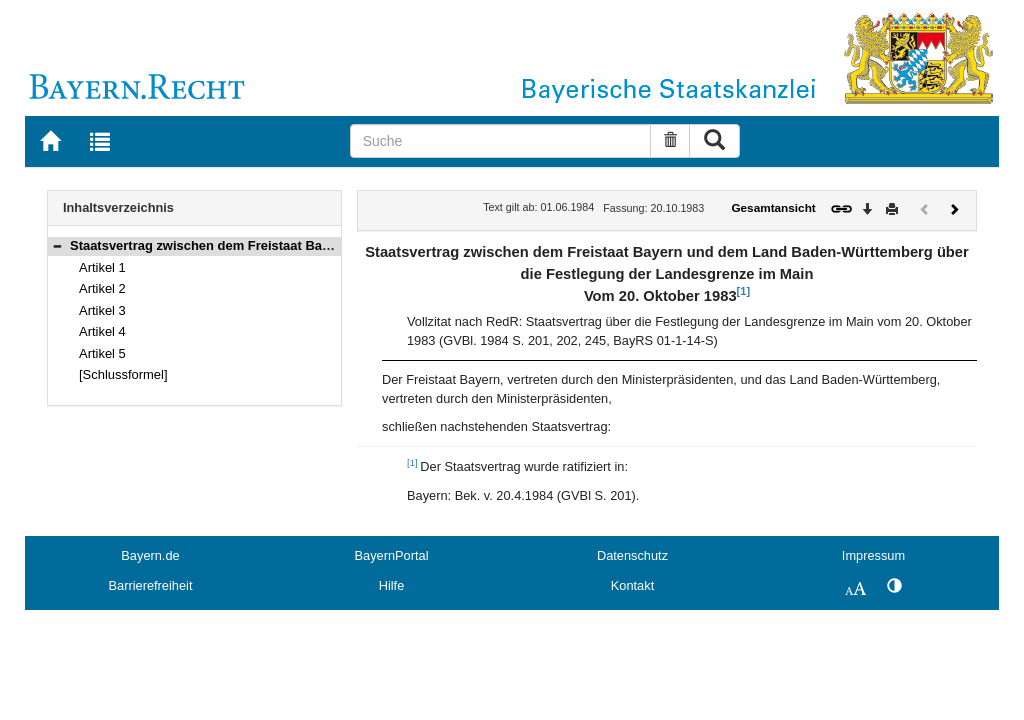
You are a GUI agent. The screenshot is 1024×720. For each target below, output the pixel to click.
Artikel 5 (102, 353)
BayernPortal (392, 555)
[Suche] (501, 141)
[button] (57, 245)
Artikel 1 (102, 267)
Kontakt (632, 585)
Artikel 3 (102, 310)
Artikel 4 (102, 331)
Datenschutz (632, 555)
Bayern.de (150, 555)
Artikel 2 (102, 288)
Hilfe (392, 585)
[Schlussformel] (123, 374)
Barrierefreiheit (151, 585)
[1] (743, 291)
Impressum (873, 555)
